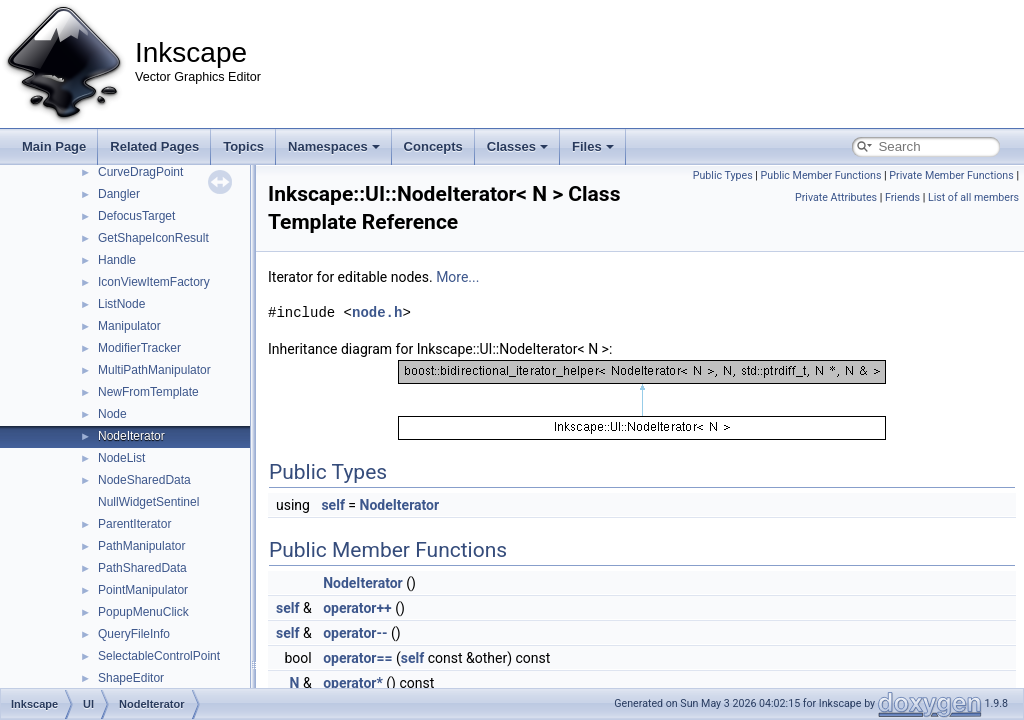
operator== (357, 658)
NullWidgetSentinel (148, 502)
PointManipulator (143, 590)
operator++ (357, 608)
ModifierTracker (139, 348)
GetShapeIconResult (153, 238)
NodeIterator (131, 436)
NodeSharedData (144, 480)
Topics (243, 146)
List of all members (973, 197)
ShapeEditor (131, 678)
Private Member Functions (951, 175)
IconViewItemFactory (154, 282)
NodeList (121, 458)
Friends (902, 197)
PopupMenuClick (143, 612)
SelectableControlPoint (159, 656)
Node (112, 414)
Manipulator (129, 326)
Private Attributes (836, 197)
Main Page (54, 146)
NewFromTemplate (148, 392)
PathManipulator (141, 546)
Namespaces (334, 146)
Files (593, 146)
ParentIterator (134, 524)
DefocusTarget (136, 216)
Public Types (723, 175)
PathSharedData (142, 568)
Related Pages (154, 146)
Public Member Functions (821, 175)
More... (457, 277)
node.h (377, 312)
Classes (517, 146)
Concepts (433, 146)
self (332, 505)
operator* (353, 683)
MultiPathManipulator (154, 370)
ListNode (121, 304)
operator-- (355, 633)
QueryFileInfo (134, 634)
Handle (117, 260)
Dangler (119, 194)
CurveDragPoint (140, 172)
